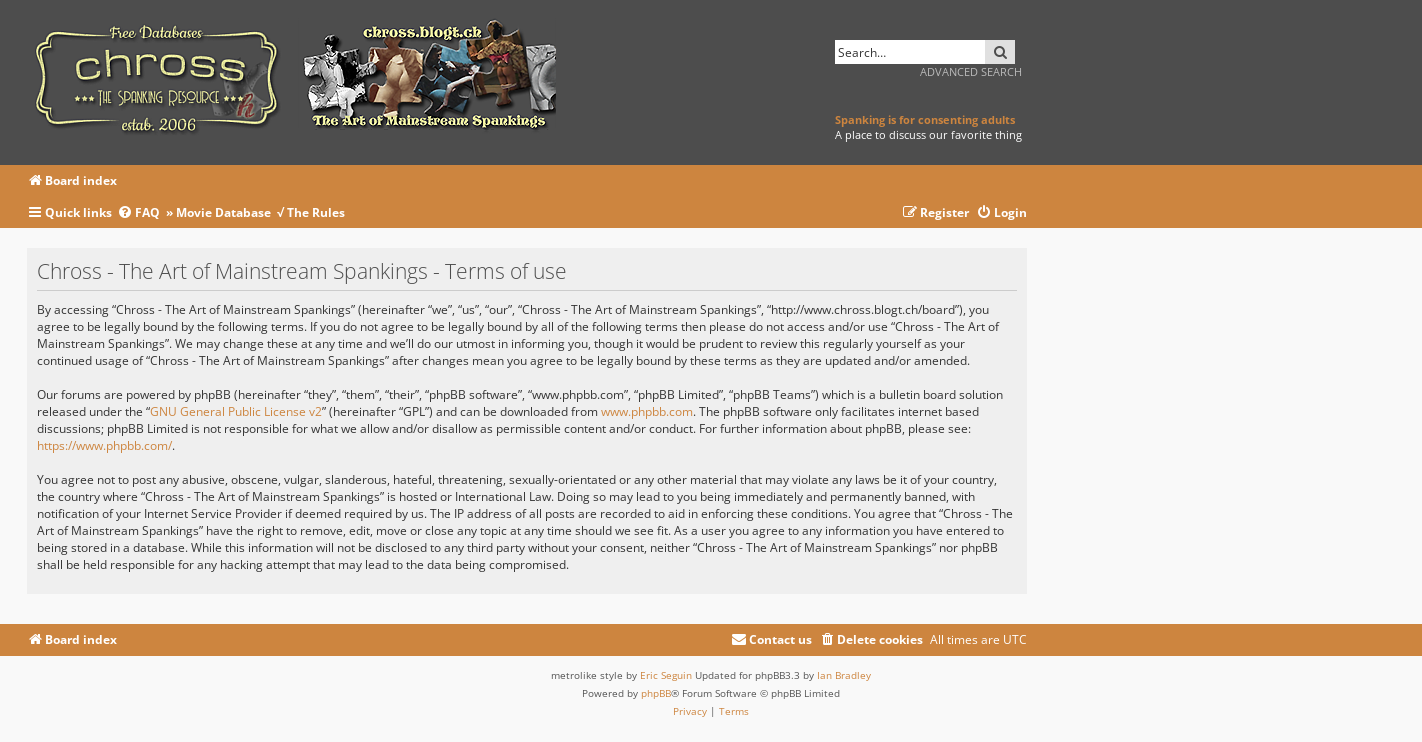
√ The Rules (311, 212)
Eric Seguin (666, 675)
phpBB (656, 693)
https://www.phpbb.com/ (104, 445)
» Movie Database (218, 212)
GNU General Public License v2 (236, 411)
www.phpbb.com (647, 411)
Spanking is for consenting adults (925, 119)
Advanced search (971, 71)
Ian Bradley (844, 675)
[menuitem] (141, 213)
